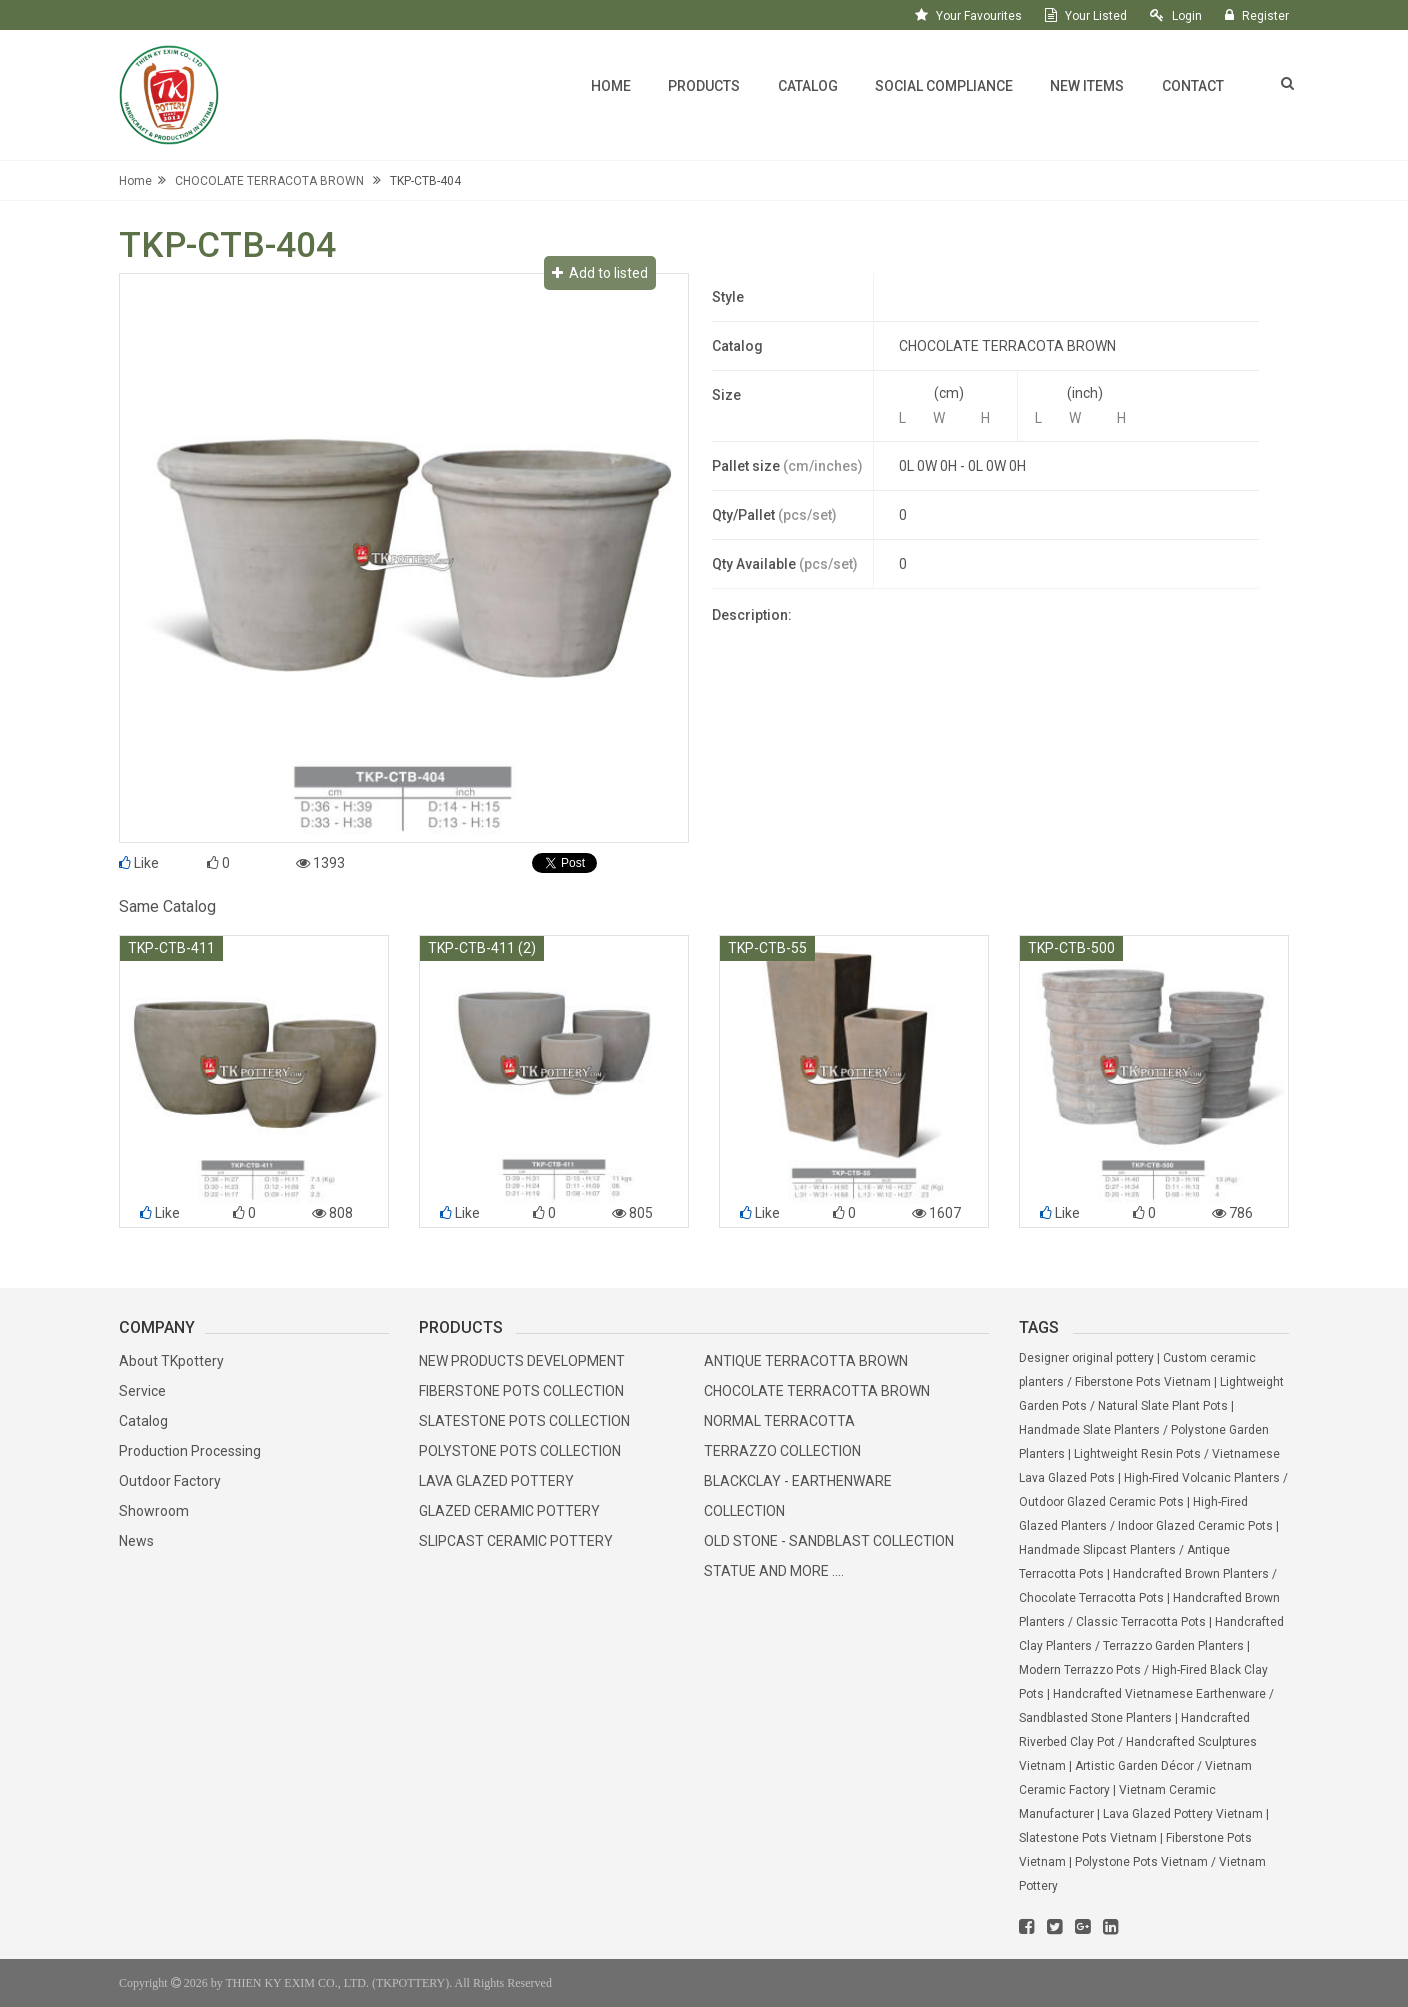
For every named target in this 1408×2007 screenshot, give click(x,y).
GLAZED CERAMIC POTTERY (509, 1511)
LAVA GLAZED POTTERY (496, 1481)
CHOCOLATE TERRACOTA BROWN (269, 181)
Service (142, 1391)
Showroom (154, 1511)
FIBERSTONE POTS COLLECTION (521, 1391)
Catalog (808, 86)
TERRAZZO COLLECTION (782, 1451)
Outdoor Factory (170, 1481)
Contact (1193, 86)
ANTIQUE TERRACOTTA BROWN (806, 1361)
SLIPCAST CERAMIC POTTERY (516, 1541)
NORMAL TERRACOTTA (779, 1421)
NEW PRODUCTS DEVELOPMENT (522, 1361)
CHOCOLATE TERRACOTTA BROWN (817, 1391)
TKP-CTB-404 (425, 181)
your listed (1096, 16)
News (136, 1541)
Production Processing (190, 1451)
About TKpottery (171, 1361)
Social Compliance (944, 86)
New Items (1087, 86)
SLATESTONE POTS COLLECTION (524, 1421)
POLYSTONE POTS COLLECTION (520, 1451)
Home (611, 86)
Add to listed (600, 273)
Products (704, 86)
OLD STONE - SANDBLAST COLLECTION (829, 1541)
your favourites (979, 16)
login (1187, 16)
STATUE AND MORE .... (774, 1571)
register (1265, 16)
